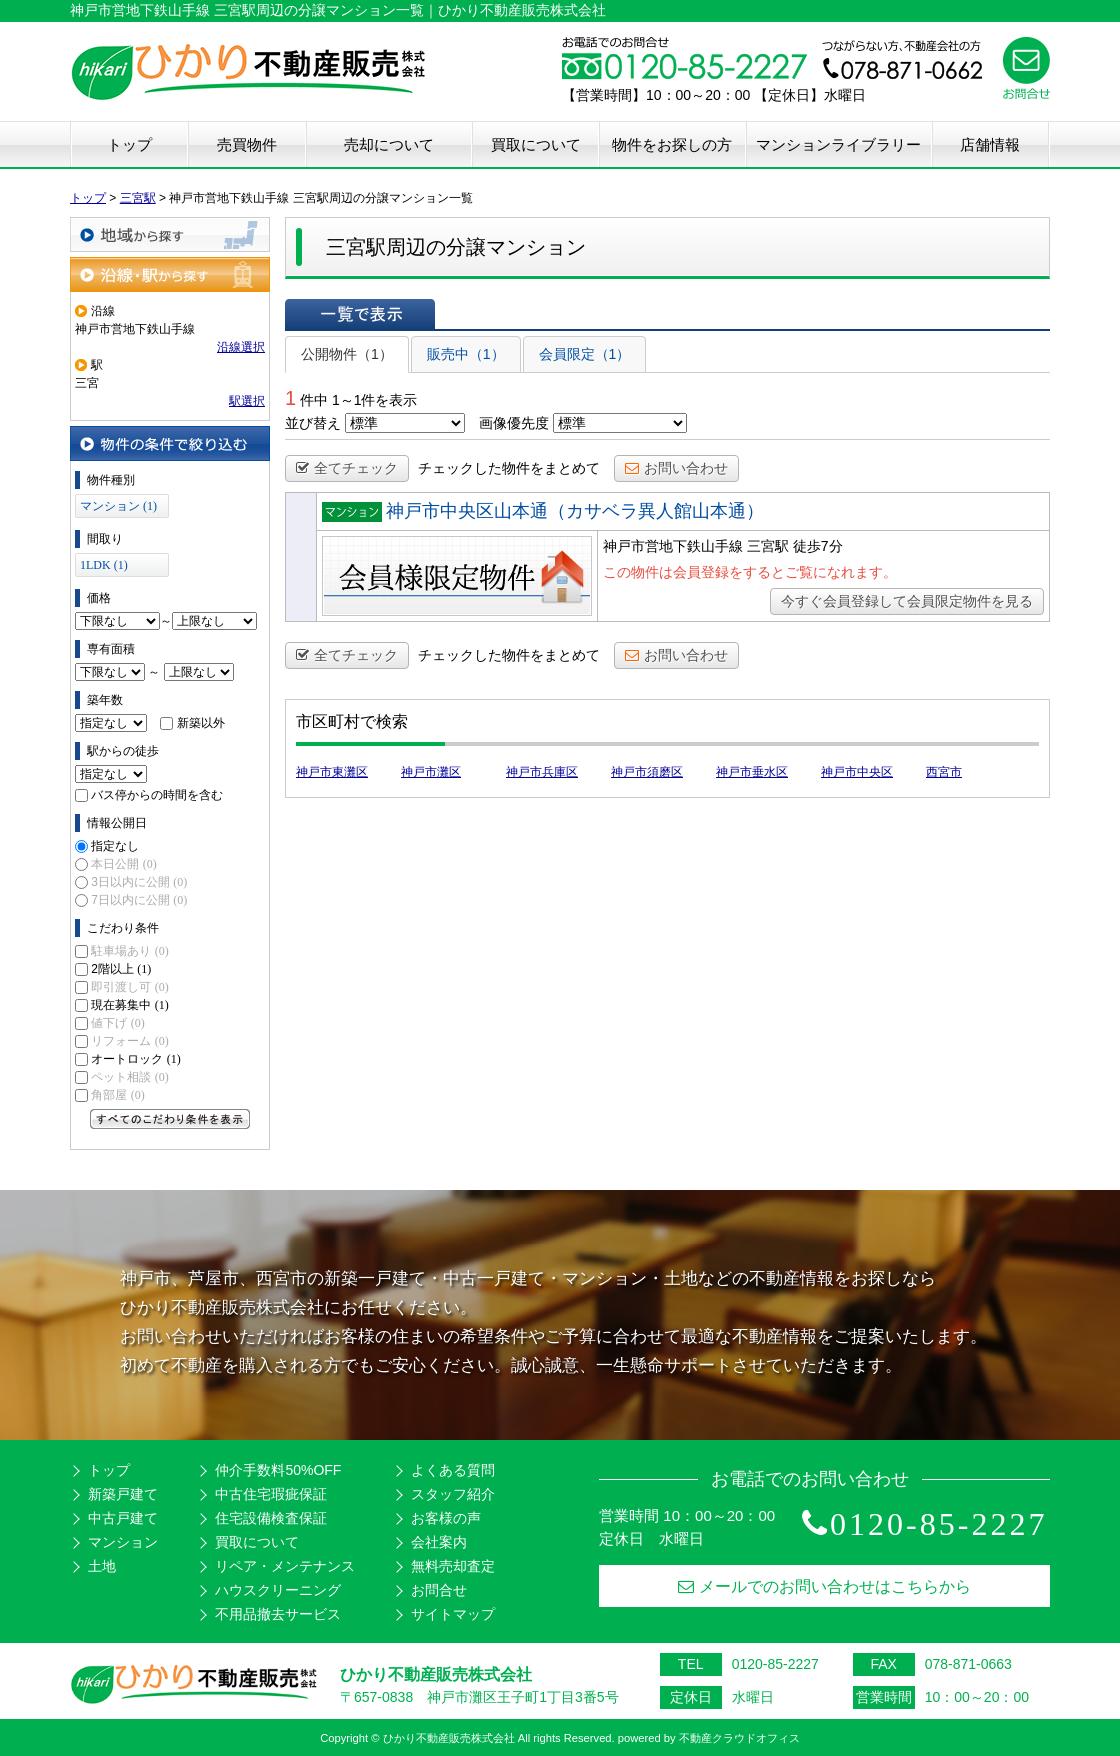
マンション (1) (118, 506)
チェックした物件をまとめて (509, 468)
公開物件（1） (347, 354)
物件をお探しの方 (672, 144)
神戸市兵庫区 (542, 772)
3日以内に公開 (139, 882)
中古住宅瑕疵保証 (271, 1494)
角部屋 (117, 1095)
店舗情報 (990, 144)
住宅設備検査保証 (271, 1518)
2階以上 (121, 969)
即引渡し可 (129, 987)
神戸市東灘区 (332, 772)
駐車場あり (129, 951)
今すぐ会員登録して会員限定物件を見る (907, 601)
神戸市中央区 (857, 772)
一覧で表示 (360, 314)
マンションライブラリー (838, 144)
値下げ (117, 1023)
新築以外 (201, 723)
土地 (102, 1566)
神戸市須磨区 (647, 772)
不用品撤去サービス (278, 1614)
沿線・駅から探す (170, 274)
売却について (389, 144)
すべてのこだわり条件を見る (170, 1119)
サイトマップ (453, 1614)
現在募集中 (129, 1005)
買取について (536, 144)
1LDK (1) (104, 565)
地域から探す (170, 234)
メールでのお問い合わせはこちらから (824, 1586)
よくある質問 (453, 1470)
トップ (129, 144)
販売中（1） (466, 354)
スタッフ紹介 (453, 1494)
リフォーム (129, 1041)
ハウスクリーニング (278, 1590)
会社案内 (439, 1542)
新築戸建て (123, 1494)
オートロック (135, 1059)
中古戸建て (123, 1518)
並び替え (313, 423)
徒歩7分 (818, 546)
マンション (123, 1542)
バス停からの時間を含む (157, 795)
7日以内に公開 (139, 900)
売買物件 (247, 144)
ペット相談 (129, 1077)
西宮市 (944, 772)
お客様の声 (446, 1518)
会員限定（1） (585, 354)
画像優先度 (514, 423)
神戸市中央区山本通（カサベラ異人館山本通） (575, 511)
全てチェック (347, 468)
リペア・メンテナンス (285, 1566)
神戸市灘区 (431, 772)
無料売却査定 (453, 1566)
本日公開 (123, 864)
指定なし (115, 846)
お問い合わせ (676, 468)
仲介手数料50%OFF (278, 1470)
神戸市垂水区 (752, 772)
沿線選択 (241, 347)
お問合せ (439, 1590)
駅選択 (247, 401)
